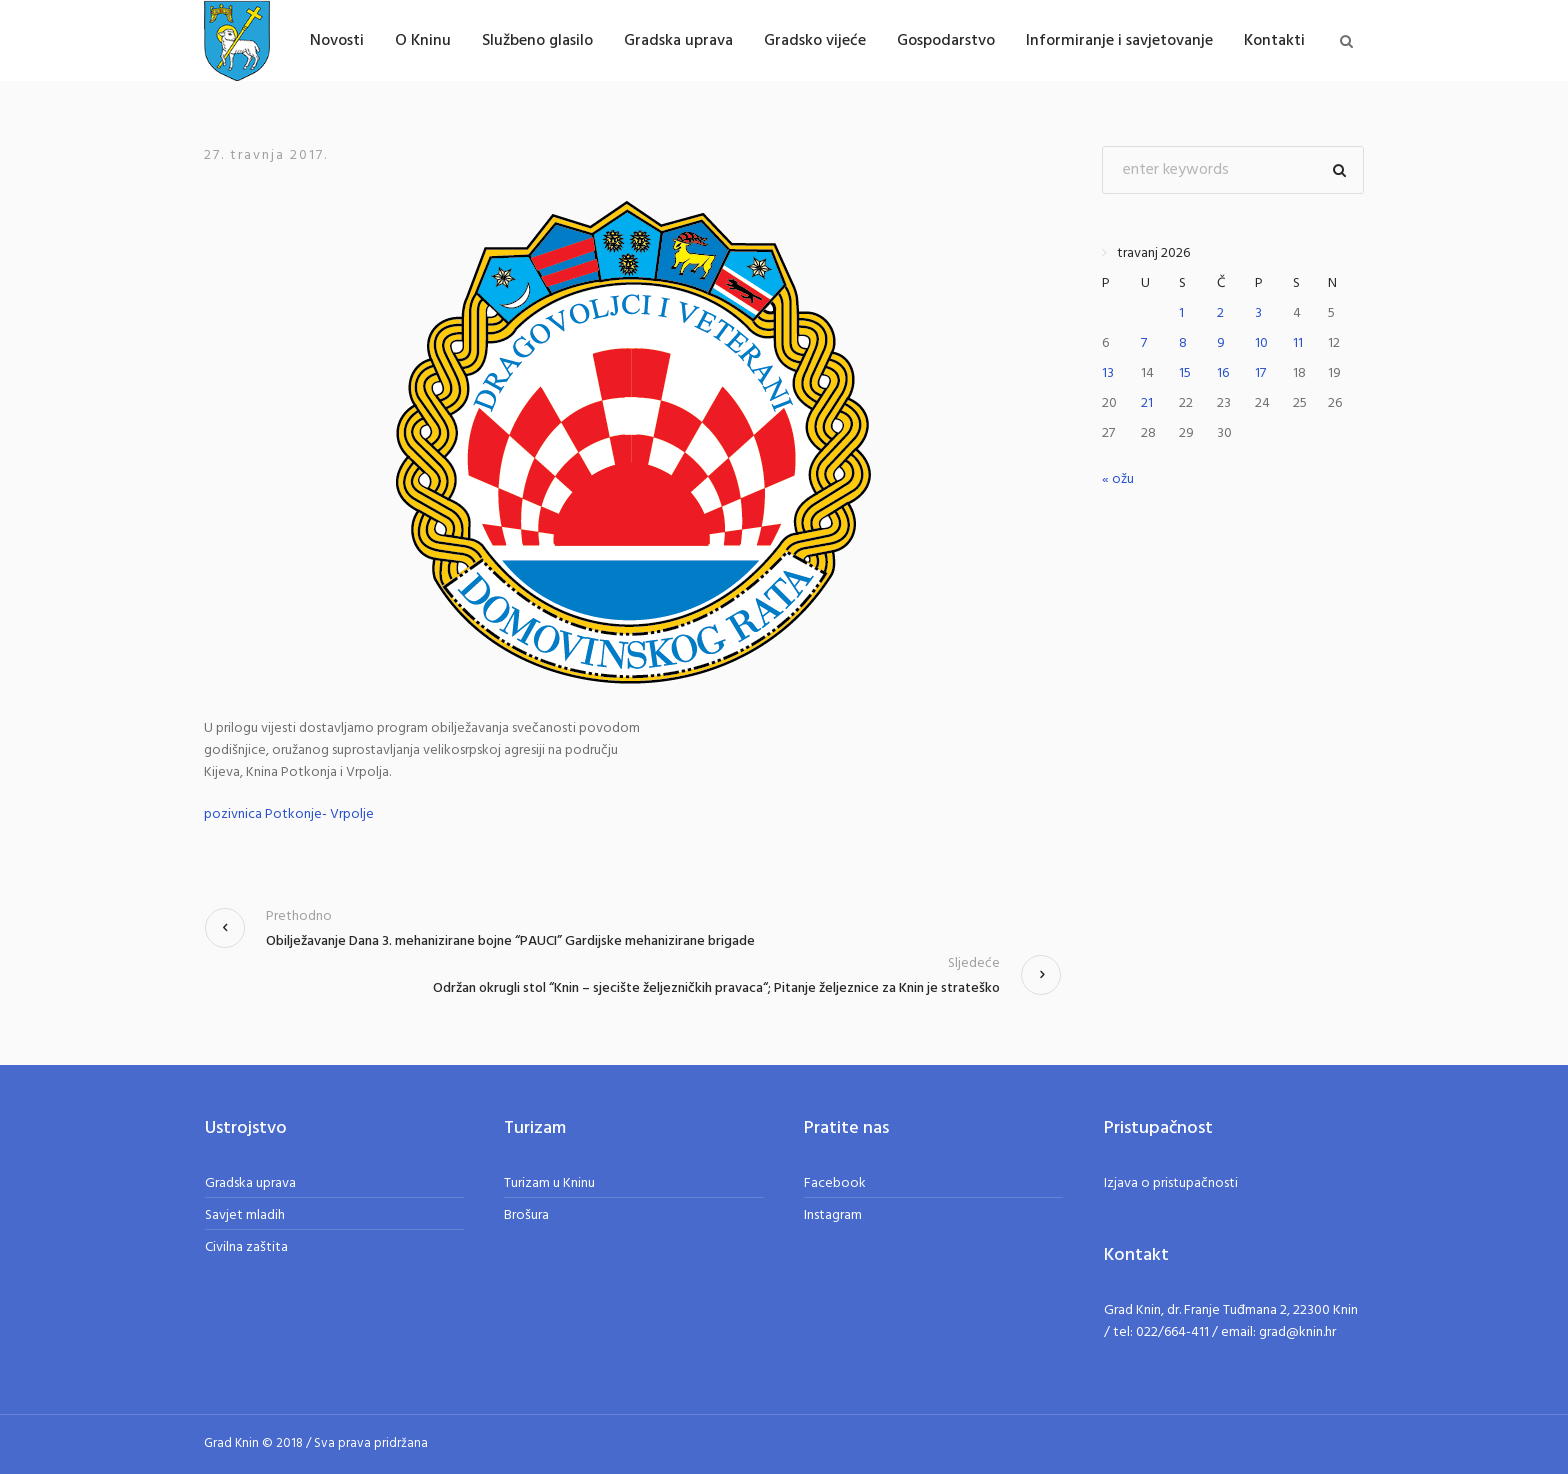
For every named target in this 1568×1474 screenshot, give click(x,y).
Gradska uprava (250, 1183)
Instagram (833, 1215)
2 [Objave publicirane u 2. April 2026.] (1220, 313)
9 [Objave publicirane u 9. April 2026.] (1221, 343)
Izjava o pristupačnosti (1171, 1183)
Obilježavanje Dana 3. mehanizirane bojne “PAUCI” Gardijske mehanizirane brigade (510, 941)
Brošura (526, 1215)
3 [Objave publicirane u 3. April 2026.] (1258, 313)
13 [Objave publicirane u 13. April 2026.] (1108, 373)
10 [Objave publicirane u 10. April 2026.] (1261, 343)
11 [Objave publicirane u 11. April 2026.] (1298, 343)
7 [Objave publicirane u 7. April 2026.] (1144, 343)
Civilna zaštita (246, 1247)
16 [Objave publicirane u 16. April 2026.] (1223, 373)
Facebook (835, 1183)
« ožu (1118, 479)
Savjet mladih (245, 1215)
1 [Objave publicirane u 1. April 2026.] (1181, 313)
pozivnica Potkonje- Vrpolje (289, 814)
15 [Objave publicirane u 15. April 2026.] (1185, 373)
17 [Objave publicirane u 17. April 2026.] (1260, 373)
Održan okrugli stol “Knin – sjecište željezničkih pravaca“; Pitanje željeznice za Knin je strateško (716, 988)
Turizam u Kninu (549, 1183)
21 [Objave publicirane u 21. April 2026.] (1147, 403)
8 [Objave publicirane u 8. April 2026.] (1183, 343)
